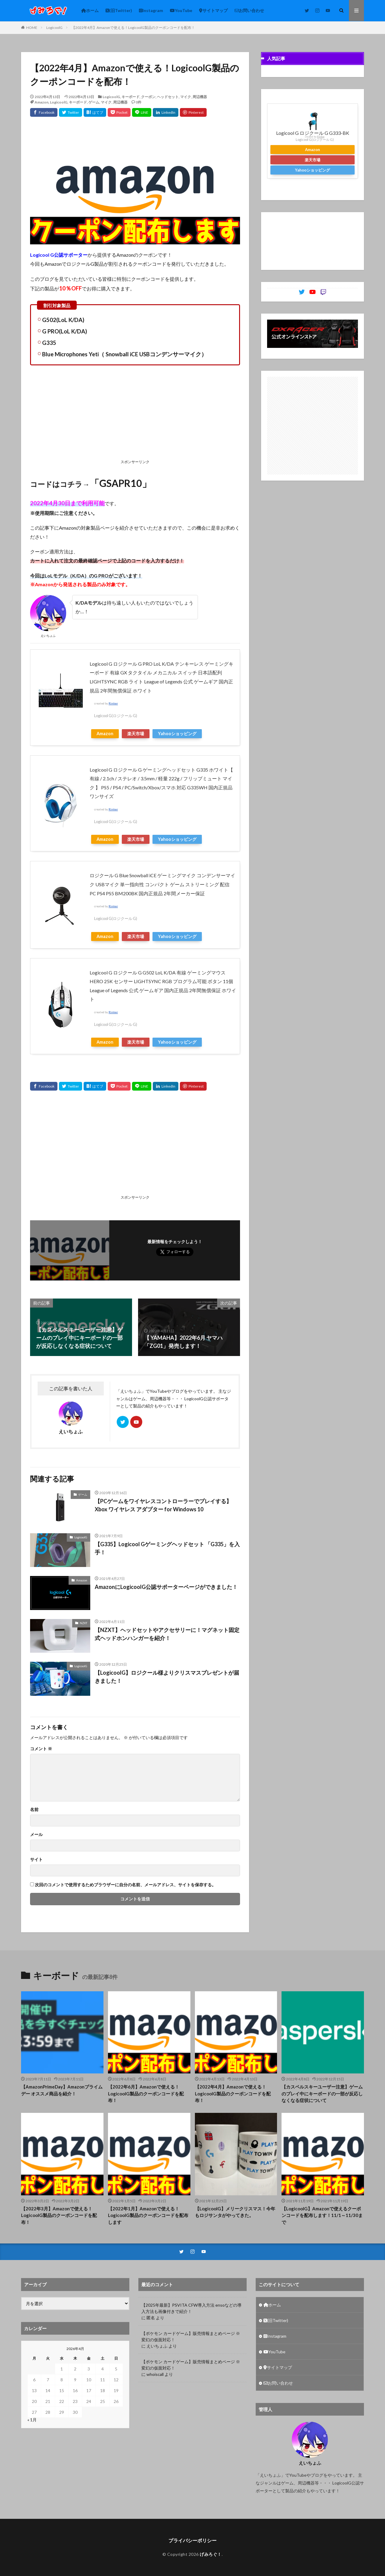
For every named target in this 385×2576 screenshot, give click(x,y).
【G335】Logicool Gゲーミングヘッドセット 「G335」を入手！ (167, 1548)
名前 (34, 1809)
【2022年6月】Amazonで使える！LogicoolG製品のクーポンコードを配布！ (146, 2093)
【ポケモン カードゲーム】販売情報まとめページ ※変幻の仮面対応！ (190, 2336)
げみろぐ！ (211, 2554)
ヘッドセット (168, 96)
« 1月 (32, 2419)
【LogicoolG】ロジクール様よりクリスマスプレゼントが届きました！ (167, 1676)
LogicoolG (54, 27)
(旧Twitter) (119, 10)
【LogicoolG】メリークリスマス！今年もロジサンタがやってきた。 (235, 2212)
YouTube (181, 10)
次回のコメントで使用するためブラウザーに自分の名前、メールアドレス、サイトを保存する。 (125, 1885)
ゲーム (93, 102)
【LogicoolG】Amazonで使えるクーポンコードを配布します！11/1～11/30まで (322, 2215)
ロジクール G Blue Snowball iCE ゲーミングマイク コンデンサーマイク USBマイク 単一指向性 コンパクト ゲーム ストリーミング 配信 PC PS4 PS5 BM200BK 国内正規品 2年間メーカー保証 (162, 884)
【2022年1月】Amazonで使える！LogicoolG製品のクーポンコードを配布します (148, 2215)
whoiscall (155, 2374)
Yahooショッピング (177, 733)
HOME (31, 27)
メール (36, 1834)
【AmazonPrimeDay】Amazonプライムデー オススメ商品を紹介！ (62, 2090)
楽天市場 (135, 733)
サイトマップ (213, 10)
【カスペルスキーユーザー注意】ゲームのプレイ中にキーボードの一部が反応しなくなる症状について (322, 2093)
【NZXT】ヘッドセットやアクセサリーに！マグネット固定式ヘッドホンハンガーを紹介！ (167, 1634)
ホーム (90, 10)
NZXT (83, 1623)
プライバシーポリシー (192, 2540)
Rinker (113, 703)
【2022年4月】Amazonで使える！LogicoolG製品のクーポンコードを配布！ (133, 27)
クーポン (148, 96)
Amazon (41, 102)
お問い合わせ (249, 10)
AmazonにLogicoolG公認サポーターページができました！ (166, 1587)
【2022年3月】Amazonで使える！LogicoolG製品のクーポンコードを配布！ (59, 2215)
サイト (36, 1859)
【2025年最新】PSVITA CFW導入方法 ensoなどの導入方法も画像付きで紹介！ (191, 2308)
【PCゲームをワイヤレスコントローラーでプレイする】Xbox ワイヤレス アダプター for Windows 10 (163, 1505)
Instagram (151, 10)
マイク (185, 96)
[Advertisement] (135, 413)
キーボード (131, 96)
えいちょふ (157, 2345)
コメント (41, 1749)
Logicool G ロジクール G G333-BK (312, 133)
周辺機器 (199, 96)
